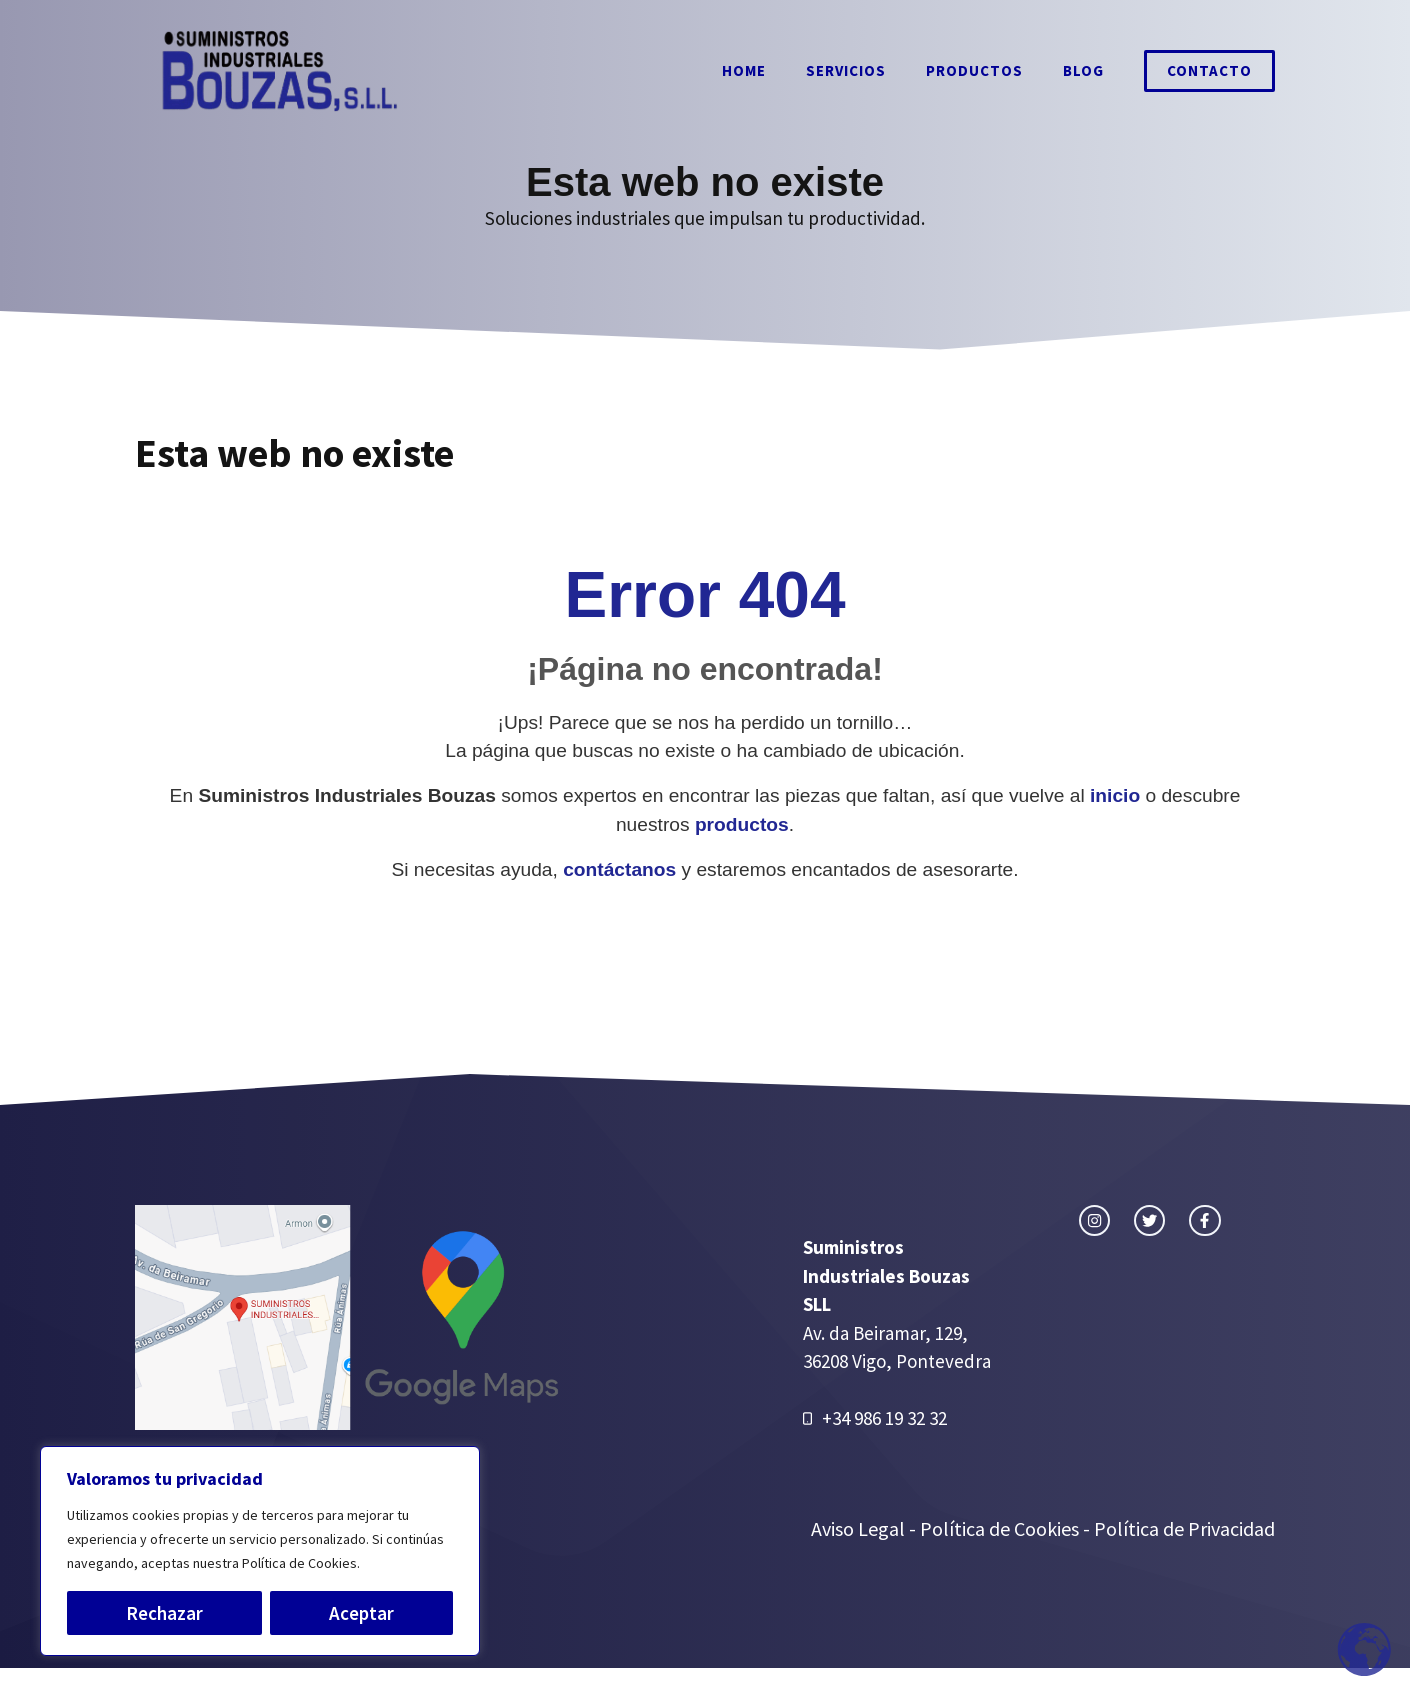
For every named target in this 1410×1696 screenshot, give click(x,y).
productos (742, 824)
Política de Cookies (999, 1528)
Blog (1083, 70)
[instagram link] (1094, 1220)
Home (744, 70)
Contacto (1209, 70)
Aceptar (361, 1613)
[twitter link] (1149, 1220)
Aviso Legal (860, 1528)
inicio (1115, 795)
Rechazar (164, 1613)
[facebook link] (1204, 1220)
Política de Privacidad (1184, 1528)
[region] (260, 1551)
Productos (974, 70)
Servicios (846, 70)
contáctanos (619, 869)
